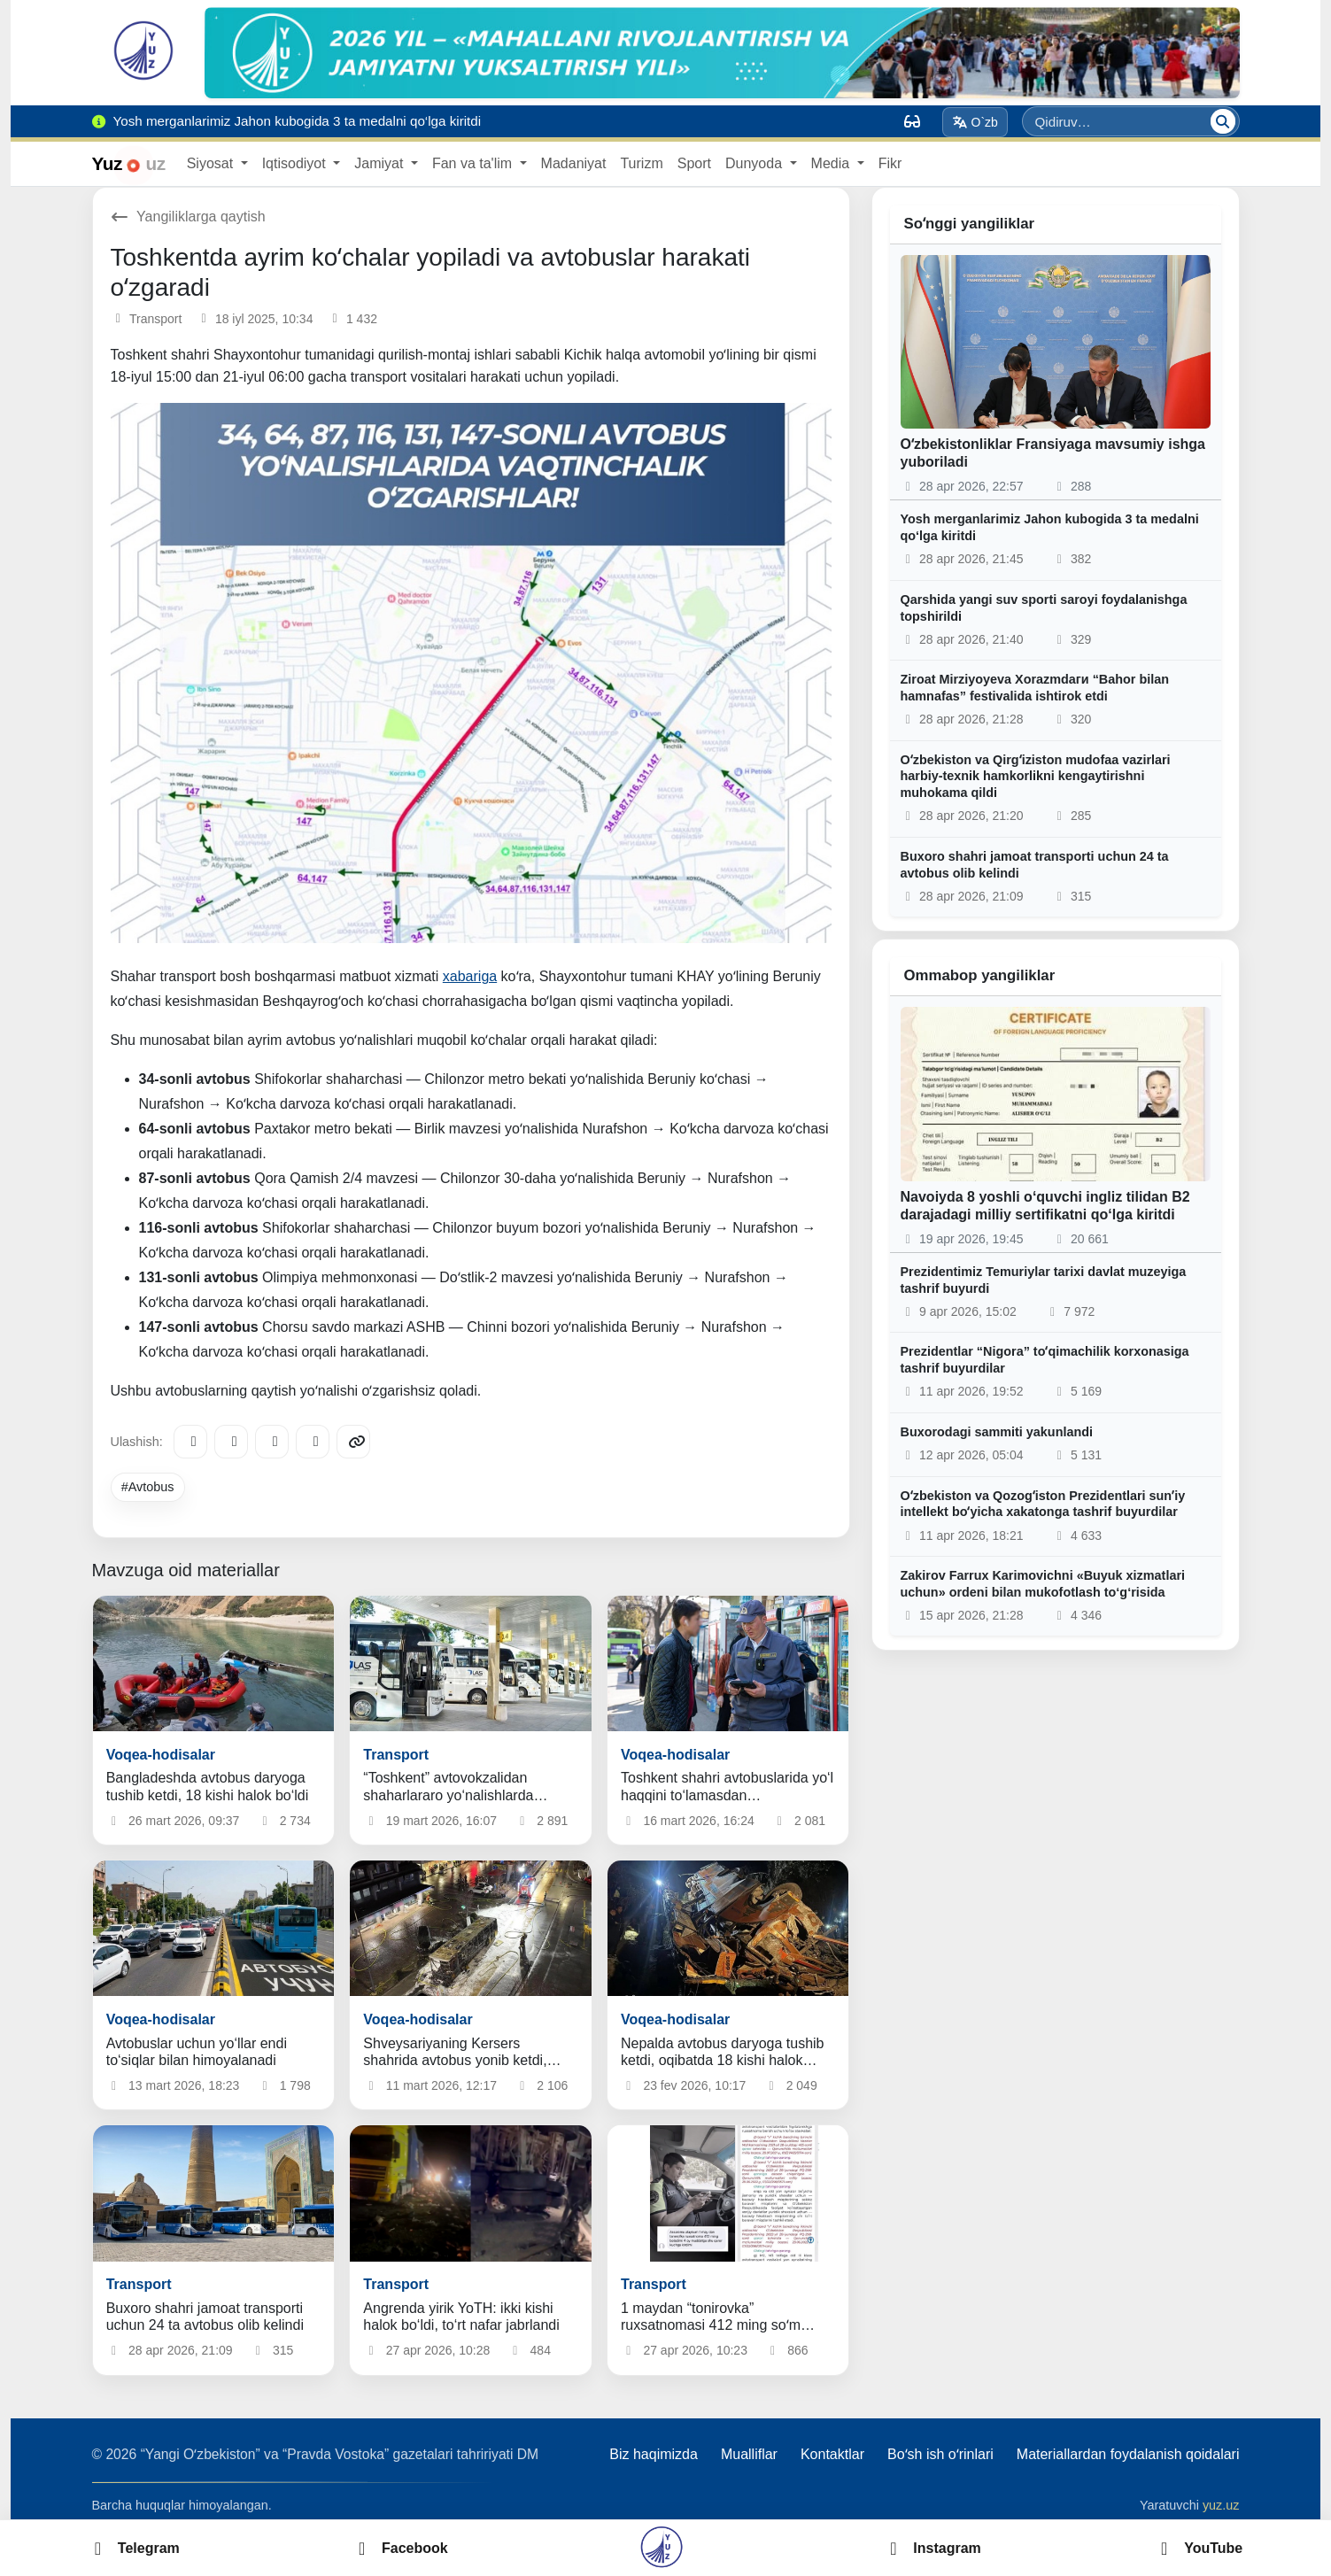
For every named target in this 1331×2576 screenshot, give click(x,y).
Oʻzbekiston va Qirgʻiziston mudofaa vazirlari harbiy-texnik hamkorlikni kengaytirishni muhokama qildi (1036, 776)
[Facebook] (231, 1441)
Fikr (890, 163)
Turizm (641, 163)
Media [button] (832, 163)
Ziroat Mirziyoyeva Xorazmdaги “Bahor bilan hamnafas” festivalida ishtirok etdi (1035, 687)
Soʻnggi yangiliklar (969, 223)
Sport (694, 163)
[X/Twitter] (272, 1441)
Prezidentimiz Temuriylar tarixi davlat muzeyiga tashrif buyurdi (1044, 1280)
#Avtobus (147, 1487)
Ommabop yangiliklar (980, 975)
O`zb (975, 122)
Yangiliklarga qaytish (188, 216)
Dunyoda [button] (755, 163)
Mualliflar (749, 2454)
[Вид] (912, 121)
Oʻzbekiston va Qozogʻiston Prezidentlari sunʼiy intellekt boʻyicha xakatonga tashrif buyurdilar (1043, 1504)
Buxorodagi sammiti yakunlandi (997, 1432)
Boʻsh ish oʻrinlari (940, 2454)
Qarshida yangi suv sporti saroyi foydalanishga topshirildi (1044, 607)
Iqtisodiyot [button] (295, 163)
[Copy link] (353, 1441)
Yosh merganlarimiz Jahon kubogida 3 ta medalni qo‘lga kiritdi (1050, 527)
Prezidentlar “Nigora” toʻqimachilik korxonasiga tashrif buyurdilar (1045, 1359)
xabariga (470, 976)
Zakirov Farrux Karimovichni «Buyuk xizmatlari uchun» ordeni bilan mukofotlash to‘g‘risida (1043, 1583)
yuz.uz (1221, 2505)
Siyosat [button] (212, 163)
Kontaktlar (832, 2454)
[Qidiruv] (1223, 121)
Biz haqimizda (653, 2454)
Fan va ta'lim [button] (474, 163)
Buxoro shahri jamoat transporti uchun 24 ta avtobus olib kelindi (1035, 864)
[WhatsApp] (312, 1441)
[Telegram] (190, 1441)
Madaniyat (574, 163)
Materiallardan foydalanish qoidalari (1128, 2454)
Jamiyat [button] (380, 163)
